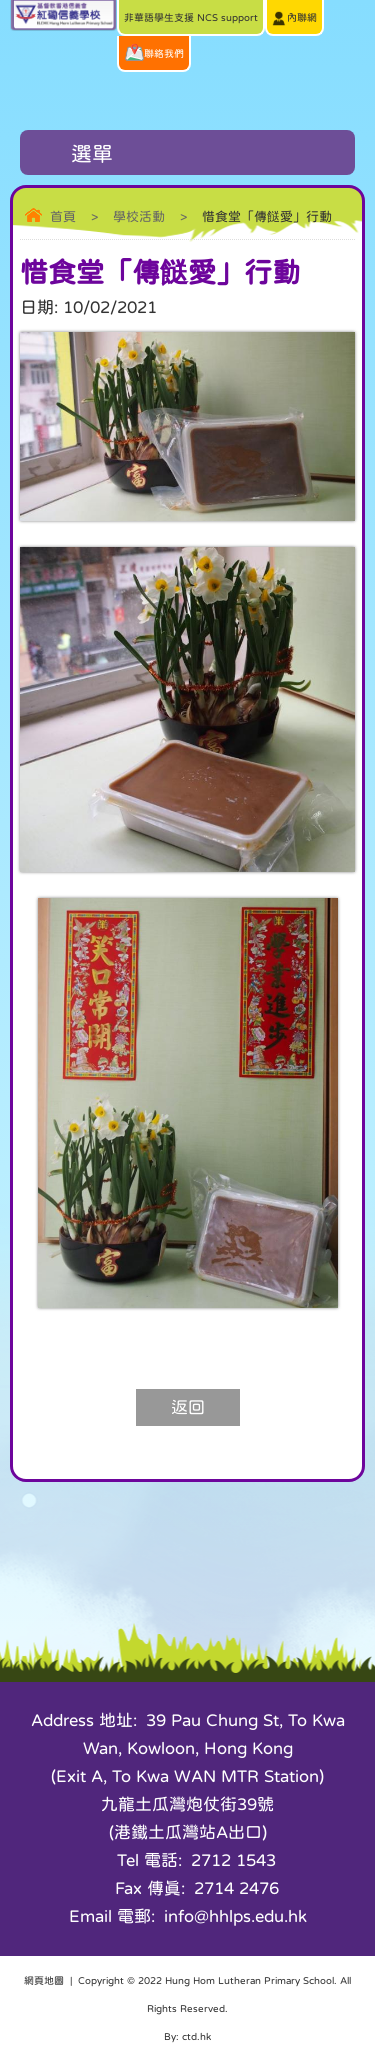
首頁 (63, 216)
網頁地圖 (44, 1980)
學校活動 (139, 216)
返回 (188, 1407)
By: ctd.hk (187, 2036)
